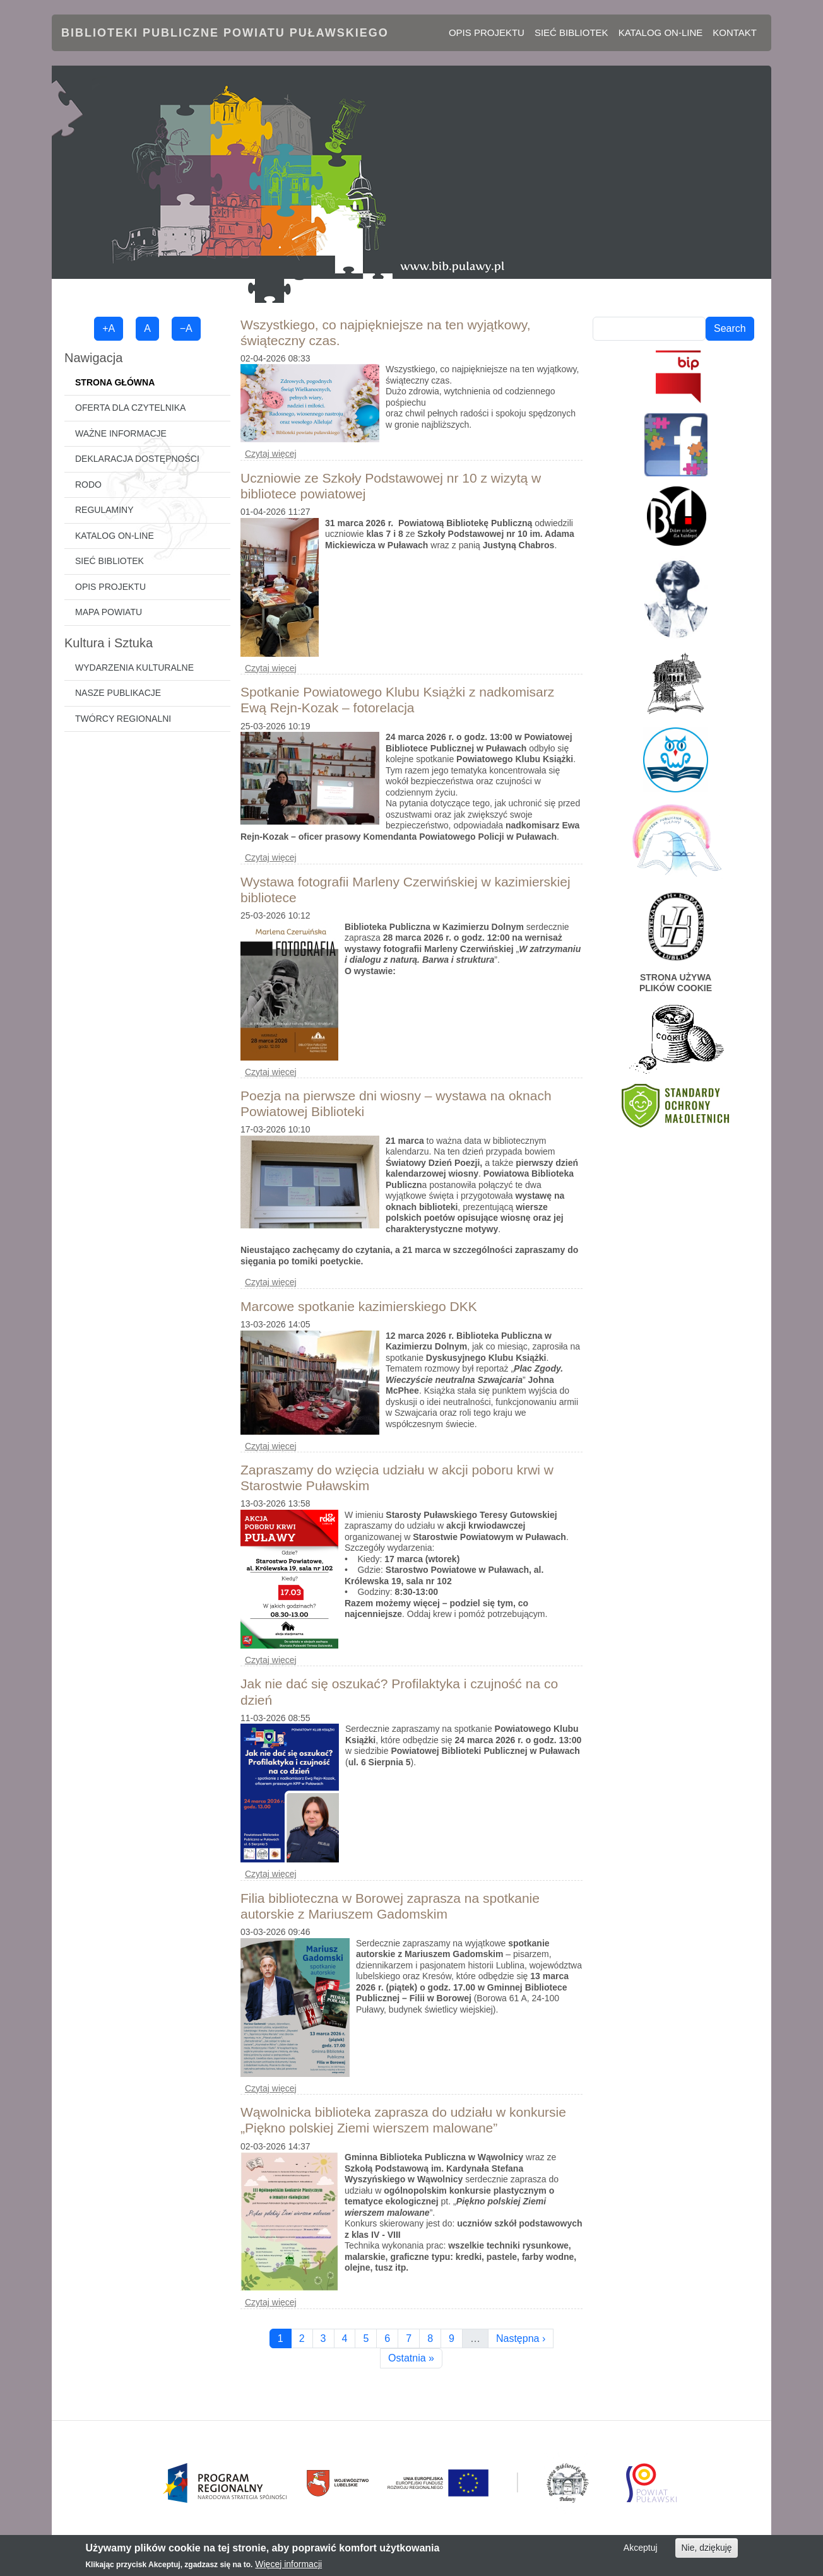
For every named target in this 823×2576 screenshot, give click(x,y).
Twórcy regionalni (123, 719)
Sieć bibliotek (571, 32)
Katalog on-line (661, 32)
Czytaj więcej (271, 454)
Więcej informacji (288, 2567)
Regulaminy (104, 510)
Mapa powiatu (108, 612)
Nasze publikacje (118, 693)
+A (108, 328)
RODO (88, 484)
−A (186, 328)
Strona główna (115, 382)
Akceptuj (641, 2551)
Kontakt (735, 32)
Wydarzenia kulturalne (134, 667)
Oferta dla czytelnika (130, 408)
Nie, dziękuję (706, 2551)
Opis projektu (486, 32)
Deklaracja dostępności (137, 459)
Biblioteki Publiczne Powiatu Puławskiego (225, 32)
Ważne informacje (121, 433)
